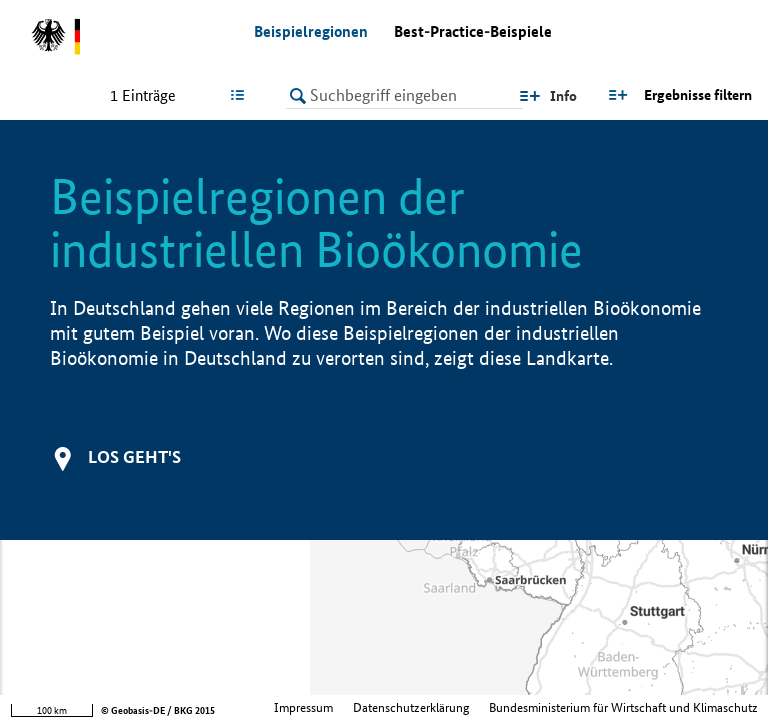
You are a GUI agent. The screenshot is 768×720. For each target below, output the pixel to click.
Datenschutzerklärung (411, 707)
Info (563, 96)
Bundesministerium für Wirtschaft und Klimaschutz (623, 707)
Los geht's (134, 456)
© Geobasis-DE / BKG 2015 (158, 710)
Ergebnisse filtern (698, 95)
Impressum (303, 707)
